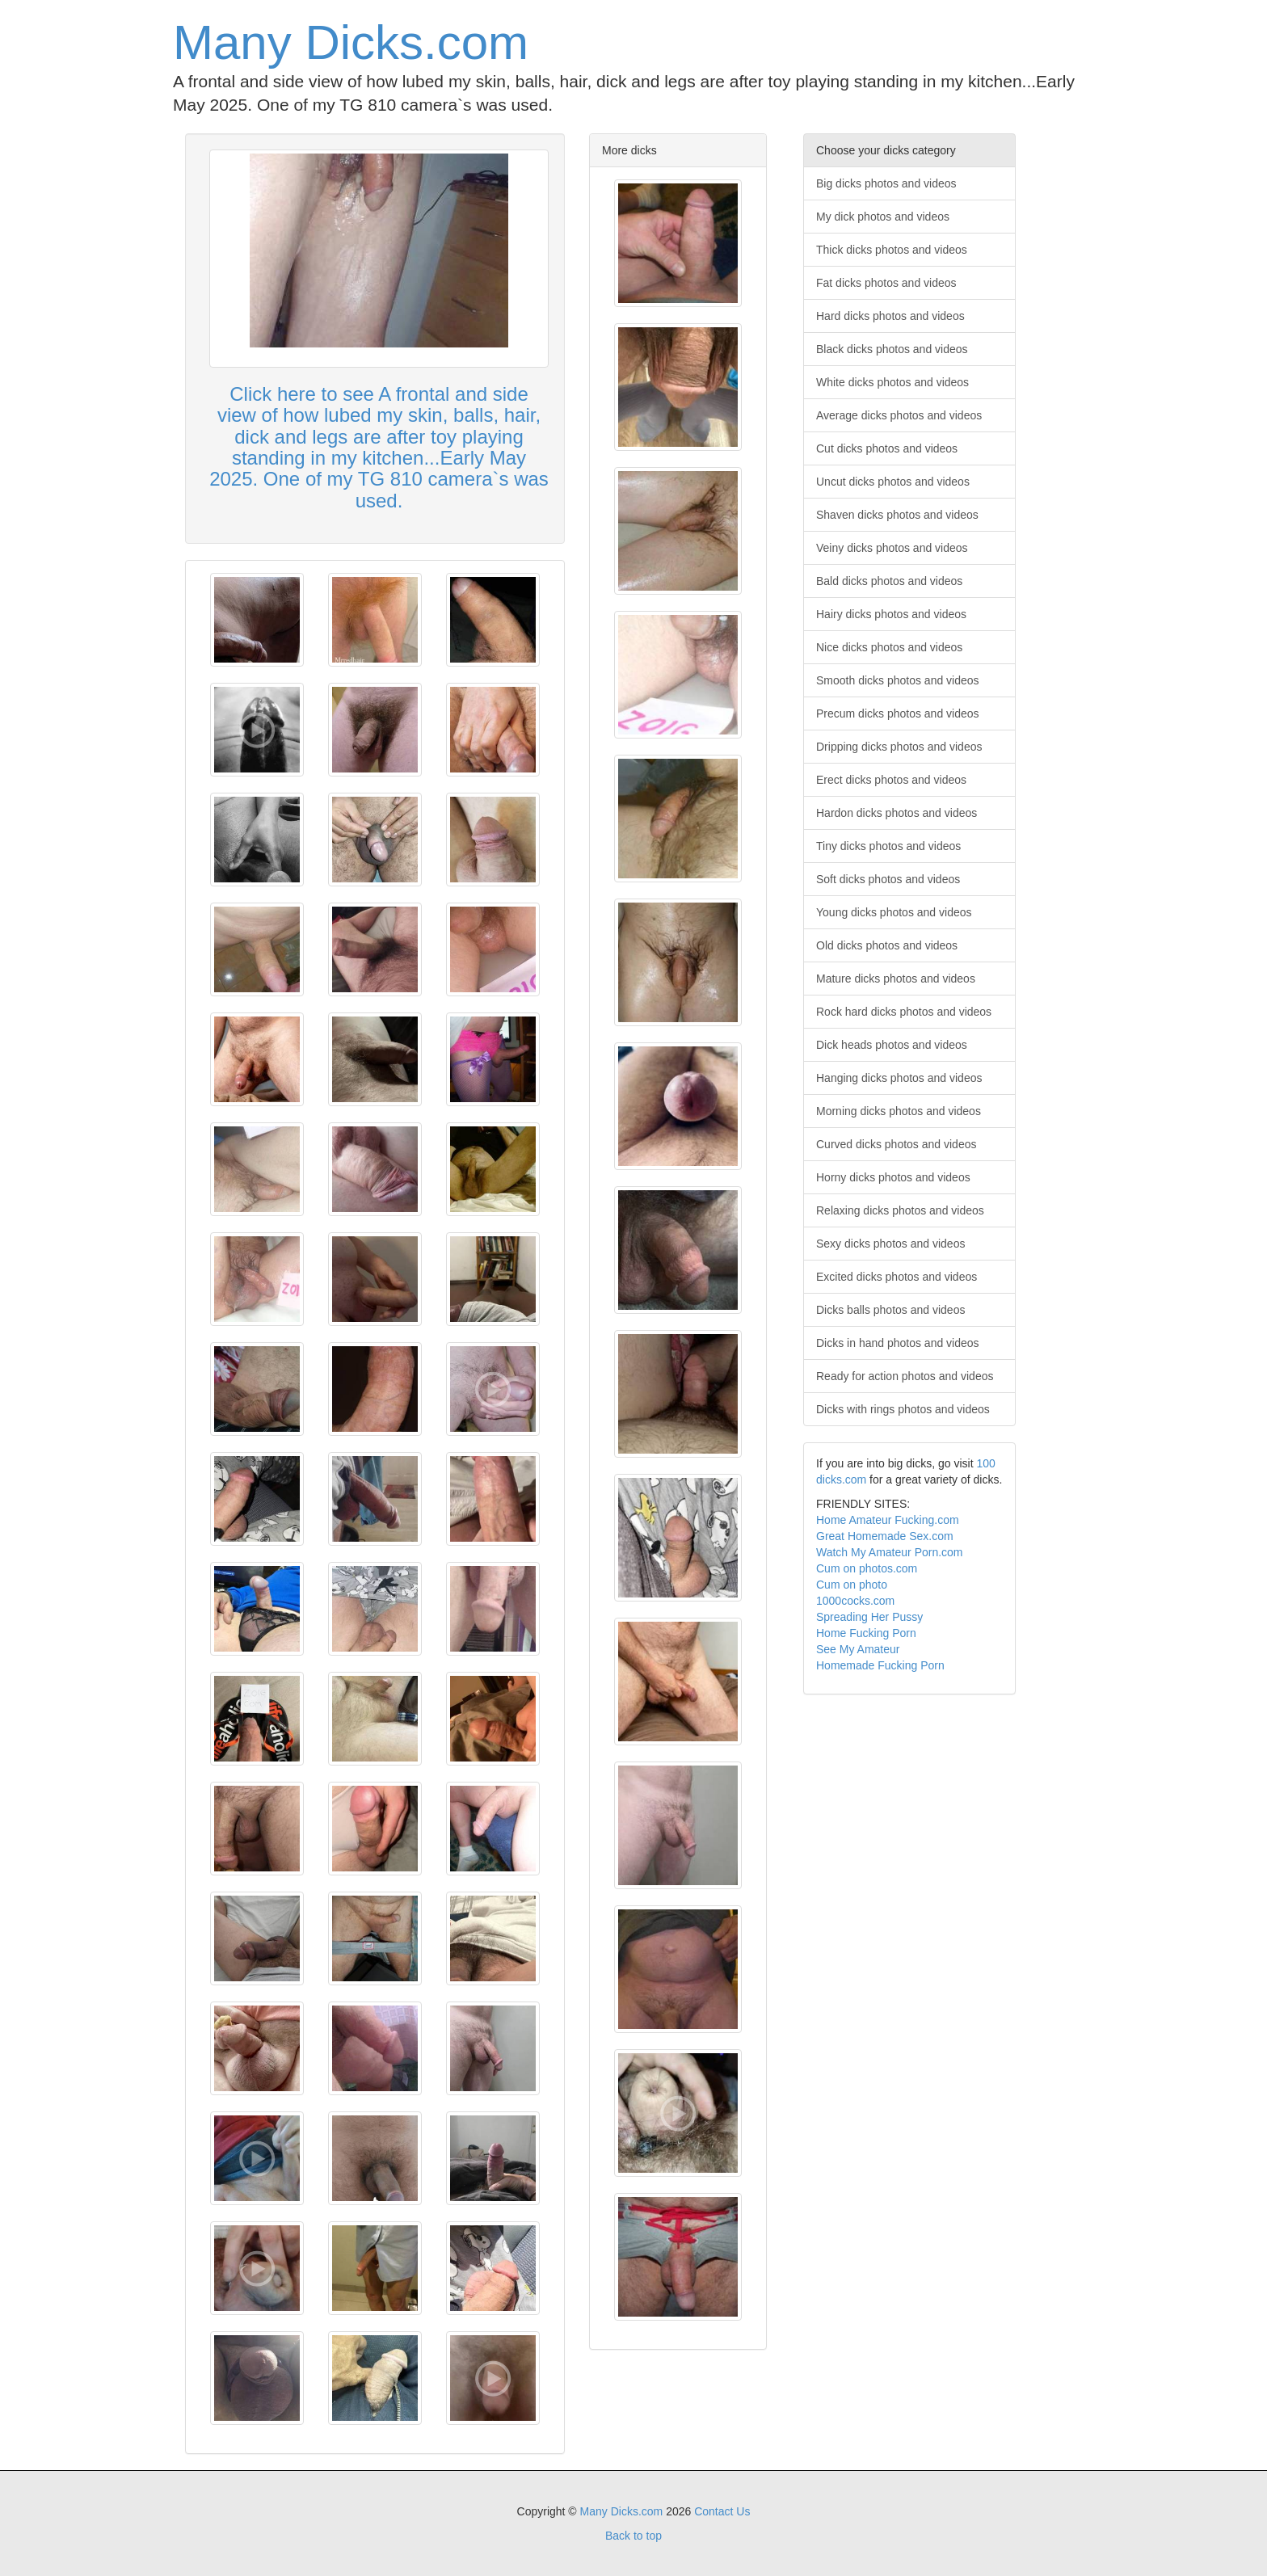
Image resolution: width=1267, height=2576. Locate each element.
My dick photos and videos (882, 216)
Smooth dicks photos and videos (897, 680)
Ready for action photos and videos (904, 1376)
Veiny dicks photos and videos (892, 547)
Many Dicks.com (350, 42)
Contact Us (722, 2511)
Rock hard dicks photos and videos (903, 1011)
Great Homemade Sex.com (884, 1536)
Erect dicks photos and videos (891, 779)
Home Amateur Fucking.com (887, 1519)
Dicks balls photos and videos (890, 1309)
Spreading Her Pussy (869, 1616)
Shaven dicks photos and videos (897, 514)
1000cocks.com (855, 1600)
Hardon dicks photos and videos (896, 812)
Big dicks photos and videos (886, 183)
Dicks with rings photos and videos (903, 1409)
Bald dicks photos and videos (889, 581)
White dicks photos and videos (892, 382)
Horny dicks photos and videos (893, 1177)
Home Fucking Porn (866, 1633)
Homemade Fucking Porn (880, 1665)
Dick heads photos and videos (891, 1044)
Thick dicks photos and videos (891, 249)
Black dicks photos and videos (892, 349)
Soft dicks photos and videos (888, 879)
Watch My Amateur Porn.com (889, 1552)
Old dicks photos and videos (887, 945)
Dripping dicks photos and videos (899, 746)
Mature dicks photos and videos (895, 978)
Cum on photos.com (866, 1568)
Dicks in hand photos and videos (897, 1342)
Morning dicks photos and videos (898, 1111)
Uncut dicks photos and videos (893, 481)
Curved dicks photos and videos (896, 1144)
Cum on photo (851, 1584)
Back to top (633, 2535)
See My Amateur (858, 1649)
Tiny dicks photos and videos (888, 846)
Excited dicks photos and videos (896, 1276)
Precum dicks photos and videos (897, 713)
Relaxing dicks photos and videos (900, 1210)
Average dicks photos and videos (899, 415)
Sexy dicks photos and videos (890, 1243)
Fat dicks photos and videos (886, 282)
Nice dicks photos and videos (889, 647)
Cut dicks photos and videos (887, 448)
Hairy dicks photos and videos (891, 614)
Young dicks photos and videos (894, 912)
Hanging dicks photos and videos (899, 1077)
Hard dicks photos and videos (890, 315)
